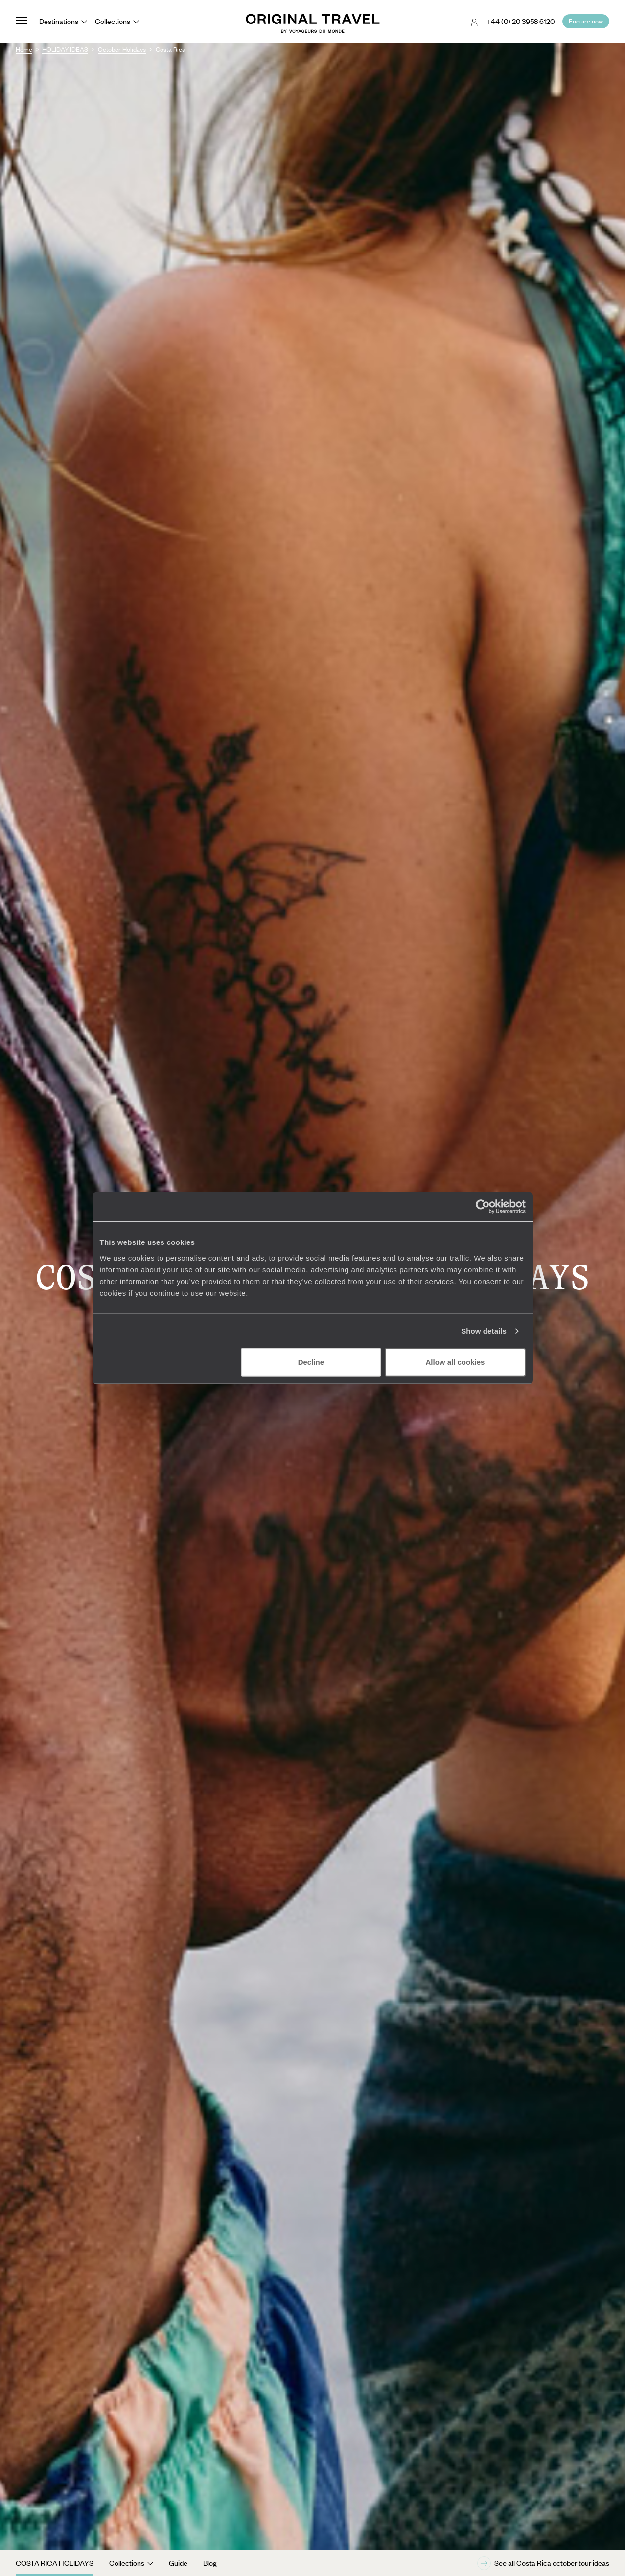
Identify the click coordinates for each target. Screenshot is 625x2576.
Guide (178, 2563)
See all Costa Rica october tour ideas (543, 2563)
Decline (311, 1361)
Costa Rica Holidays (54, 2563)
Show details (484, 1331)
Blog (210, 2563)
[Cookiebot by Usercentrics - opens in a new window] (483, 1206)
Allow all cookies (455, 1361)
